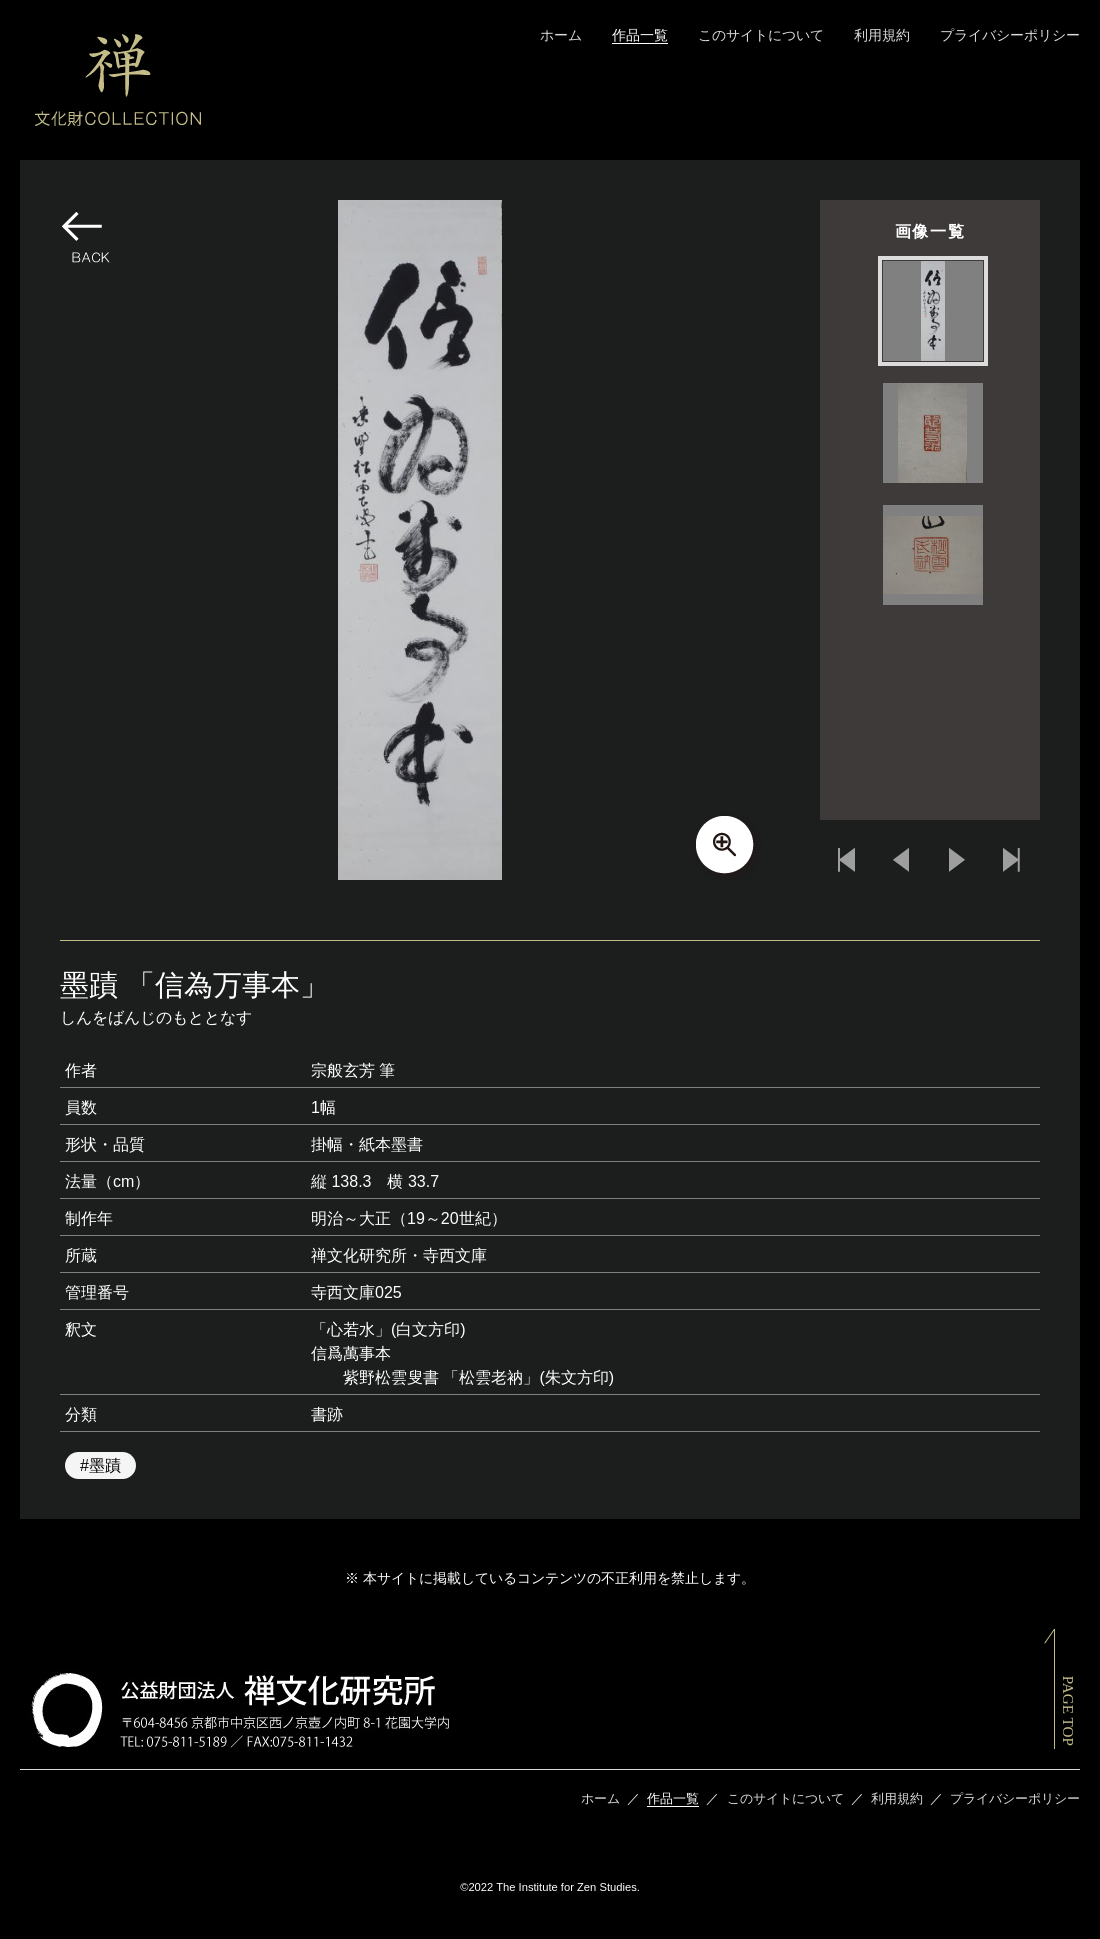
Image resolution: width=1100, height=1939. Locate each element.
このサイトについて (761, 35)
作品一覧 (640, 35)
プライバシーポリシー (1010, 35)
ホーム (561, 35)
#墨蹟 (100, 1465)
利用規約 (882, 35)
